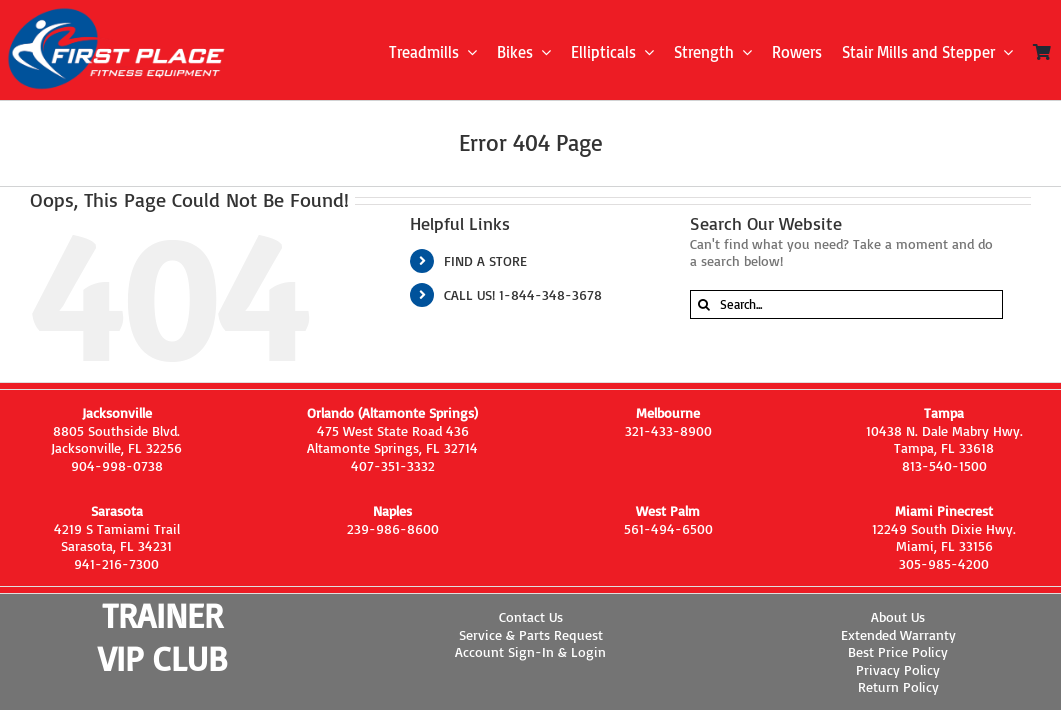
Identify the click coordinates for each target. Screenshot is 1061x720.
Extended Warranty (898, 634)
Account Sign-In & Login (530, 651)
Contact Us (531, 616)
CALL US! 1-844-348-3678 (523, 294)
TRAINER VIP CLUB (162, 636)
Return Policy (898, 686)
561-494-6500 (668, 528)
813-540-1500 (944, 465)
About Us (898, 616)
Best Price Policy (898, 651)
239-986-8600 (393, 528)
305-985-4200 (944, 563)
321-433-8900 (668, 430)
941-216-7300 (116, 563)
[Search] (704, 304)
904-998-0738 (117, 465)
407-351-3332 (393, 465)
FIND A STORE (485, 260)
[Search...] (847, 304)
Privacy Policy (898, 669)
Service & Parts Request (531, 634)
